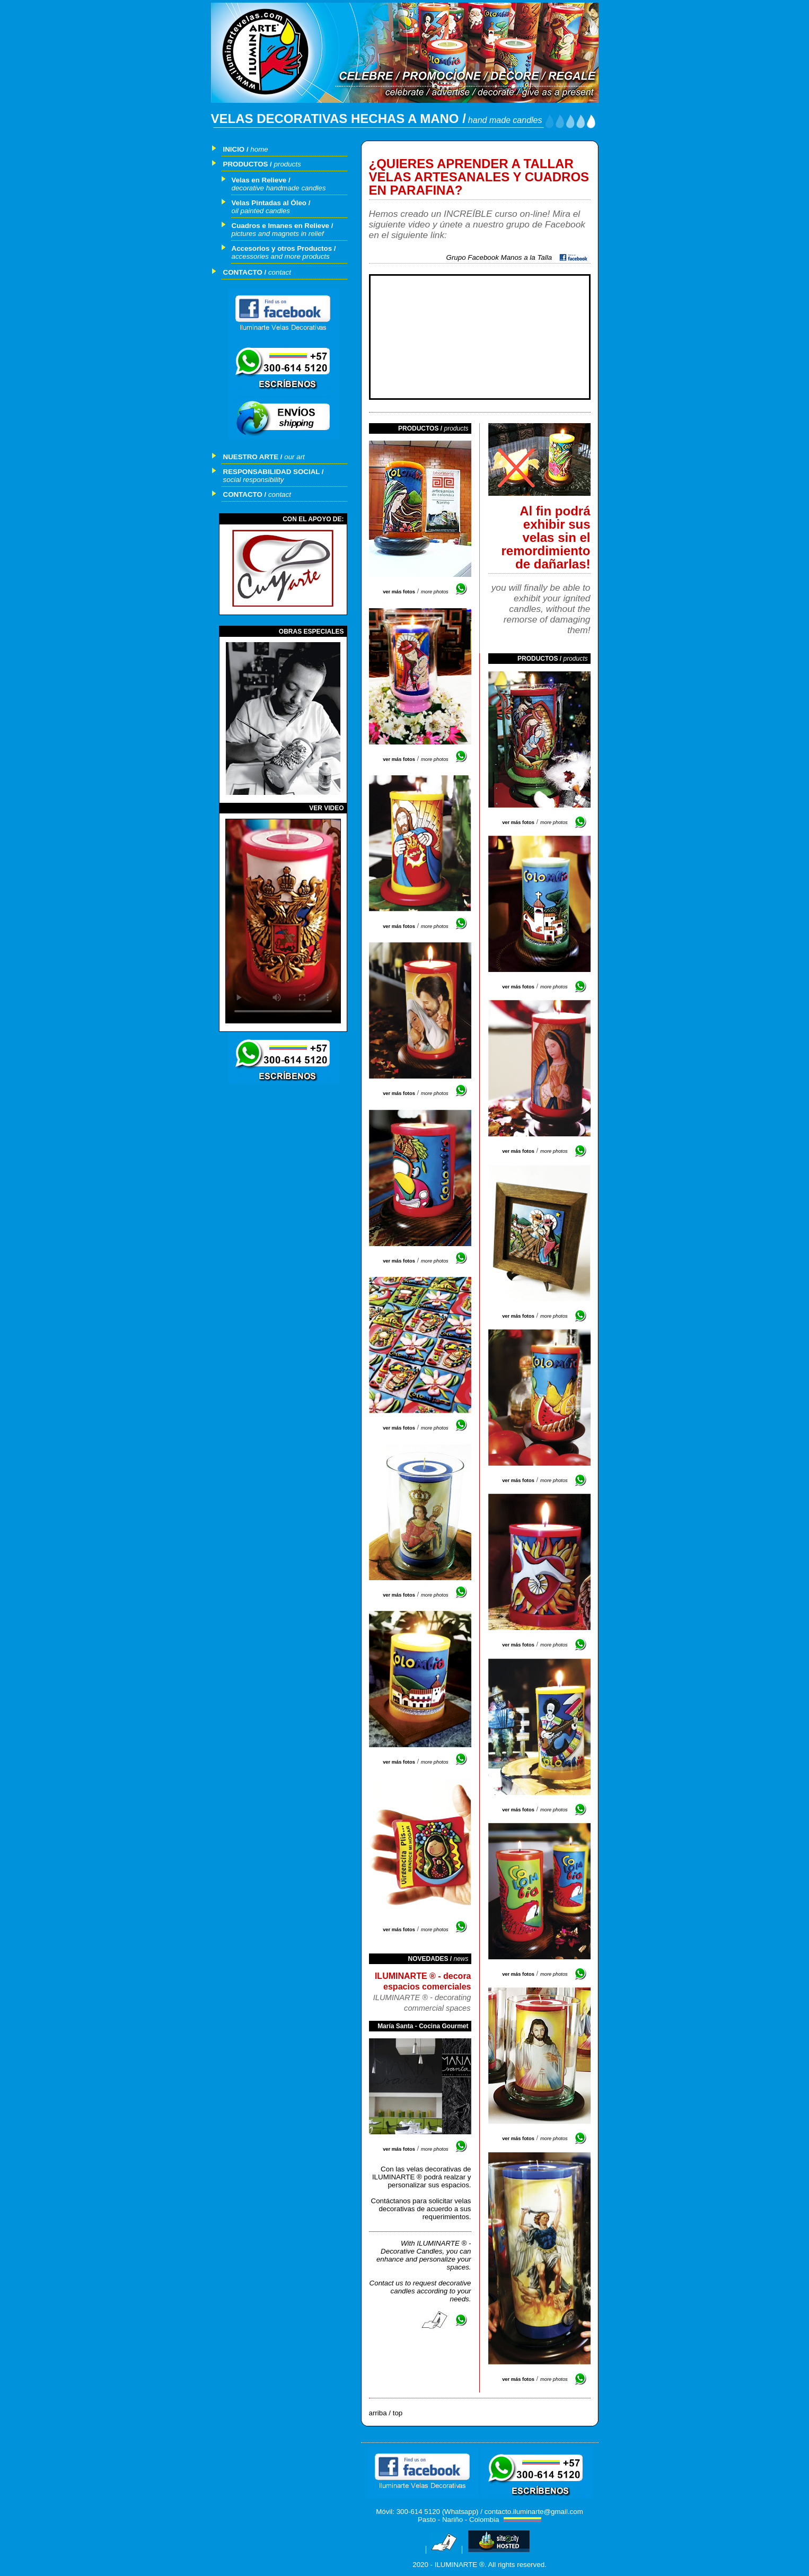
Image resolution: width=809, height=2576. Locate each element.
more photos (435, 591)
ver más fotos (399, 591)
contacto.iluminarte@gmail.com (534, 2512)
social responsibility (253, 480)
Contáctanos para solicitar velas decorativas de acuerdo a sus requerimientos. (421, 2209)
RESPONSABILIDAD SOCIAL (271, 472)
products (287, 164)
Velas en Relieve (259, 180)
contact (279, 272)
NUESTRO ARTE (251, 457)
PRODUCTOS (245, 164)
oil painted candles (261, 211)
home (259, 149)
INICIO (234, 149)
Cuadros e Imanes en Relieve (280, 226)
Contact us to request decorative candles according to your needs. (420, 2291)
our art (294, 457)
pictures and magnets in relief (278, 234)
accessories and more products (281, 256)
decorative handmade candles (279, 188)
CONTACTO (242, 272)
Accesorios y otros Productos (282, 248)
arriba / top (386, 2413)
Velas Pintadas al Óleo (269, 203)
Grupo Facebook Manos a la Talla (501, 257)
